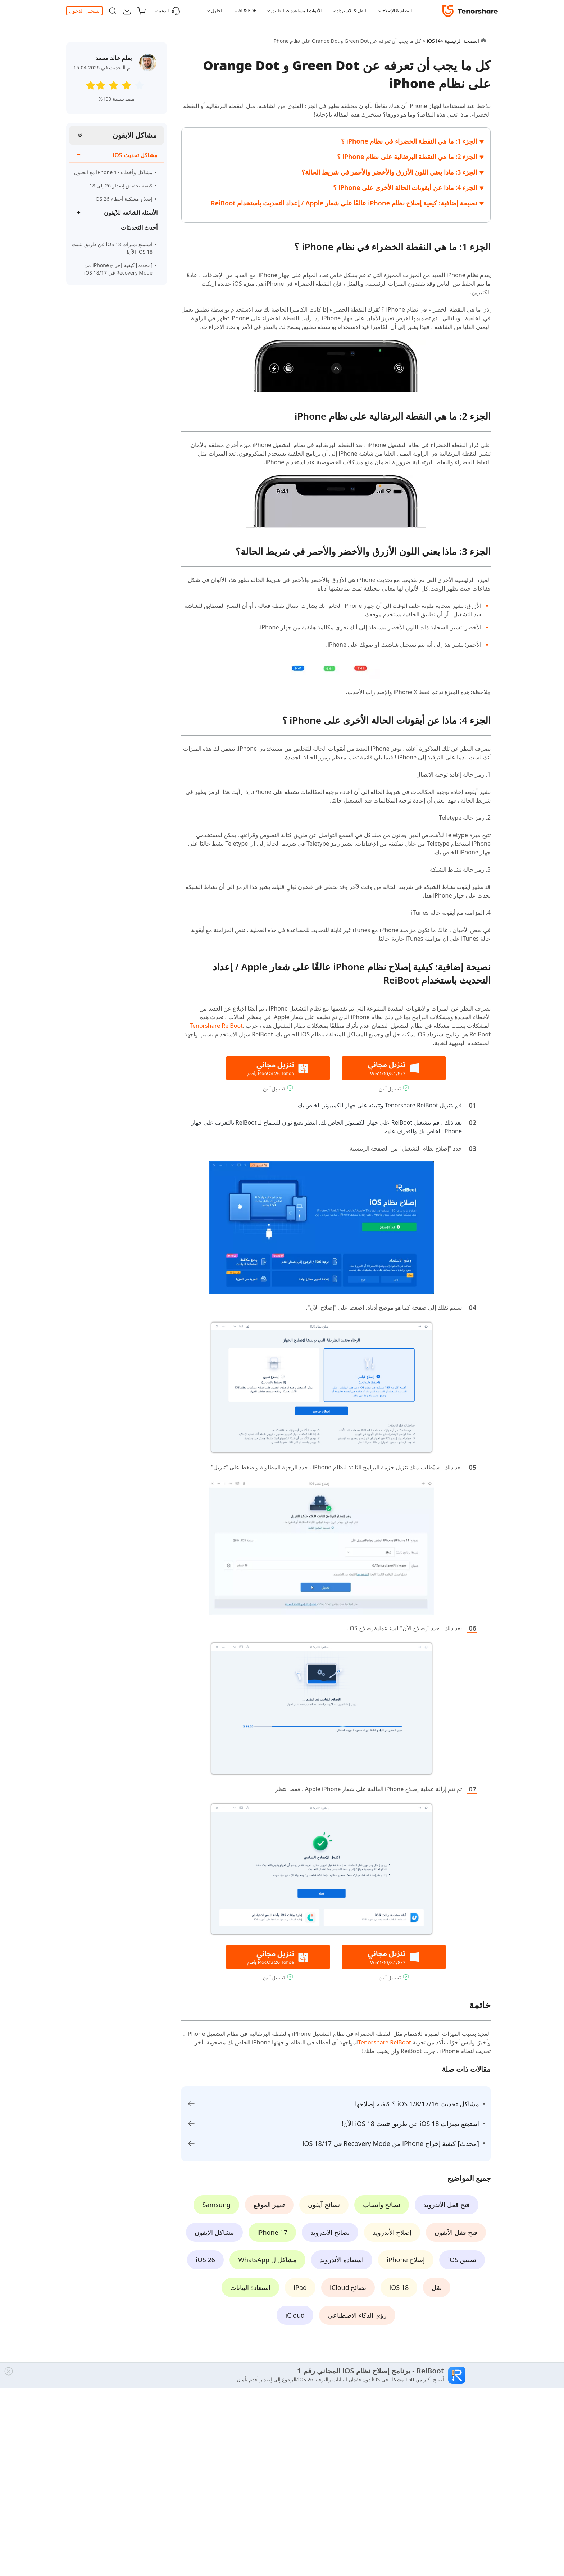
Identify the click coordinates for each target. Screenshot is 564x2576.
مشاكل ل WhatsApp (267, 2259)
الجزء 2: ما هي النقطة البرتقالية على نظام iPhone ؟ (407, 156)
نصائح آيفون (324, 2204)
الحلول (217, 11)
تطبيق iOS (462, 2259)
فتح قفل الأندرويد (446, 2204)
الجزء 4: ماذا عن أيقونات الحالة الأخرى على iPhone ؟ (405, 187)
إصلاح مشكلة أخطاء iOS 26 (123, 198)
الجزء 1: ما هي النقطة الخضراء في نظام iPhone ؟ (409, 141)
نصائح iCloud (348, 2287)
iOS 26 (205, 2259)
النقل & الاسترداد (352, 11)
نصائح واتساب (382, 2204)
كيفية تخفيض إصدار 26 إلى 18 (121, 185)
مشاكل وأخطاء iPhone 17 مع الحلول (113, 172)
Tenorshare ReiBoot (216, 1026)
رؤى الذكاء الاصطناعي (357, 2315)
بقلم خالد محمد (114, 58)
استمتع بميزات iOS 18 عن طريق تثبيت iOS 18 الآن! (112, 248)
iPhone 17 (272, 2232)
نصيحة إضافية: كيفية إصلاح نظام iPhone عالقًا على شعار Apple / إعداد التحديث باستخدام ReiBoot (344, 203)
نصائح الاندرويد (330, 2232)
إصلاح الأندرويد (392, 2232)
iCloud (295, 2315)
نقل (437, 2287)
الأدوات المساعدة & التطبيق (296, 11)
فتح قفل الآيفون (456, 2232)
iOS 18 (399, 2287)
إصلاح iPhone (406, 2259)
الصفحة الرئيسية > (460, 40)
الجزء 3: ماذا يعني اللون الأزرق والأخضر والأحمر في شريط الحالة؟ (389, 172)
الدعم (169, 10)
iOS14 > (431, 40)
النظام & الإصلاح (397, 11)
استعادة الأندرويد (342, 2259)
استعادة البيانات (250, 2287)
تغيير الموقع (269, 2204)
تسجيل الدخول (84, 10)
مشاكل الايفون (135, 135)
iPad (300, 2287)
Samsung (216, 2204)
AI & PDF (247, 11)
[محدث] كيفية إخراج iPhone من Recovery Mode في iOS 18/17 (113, 269)
